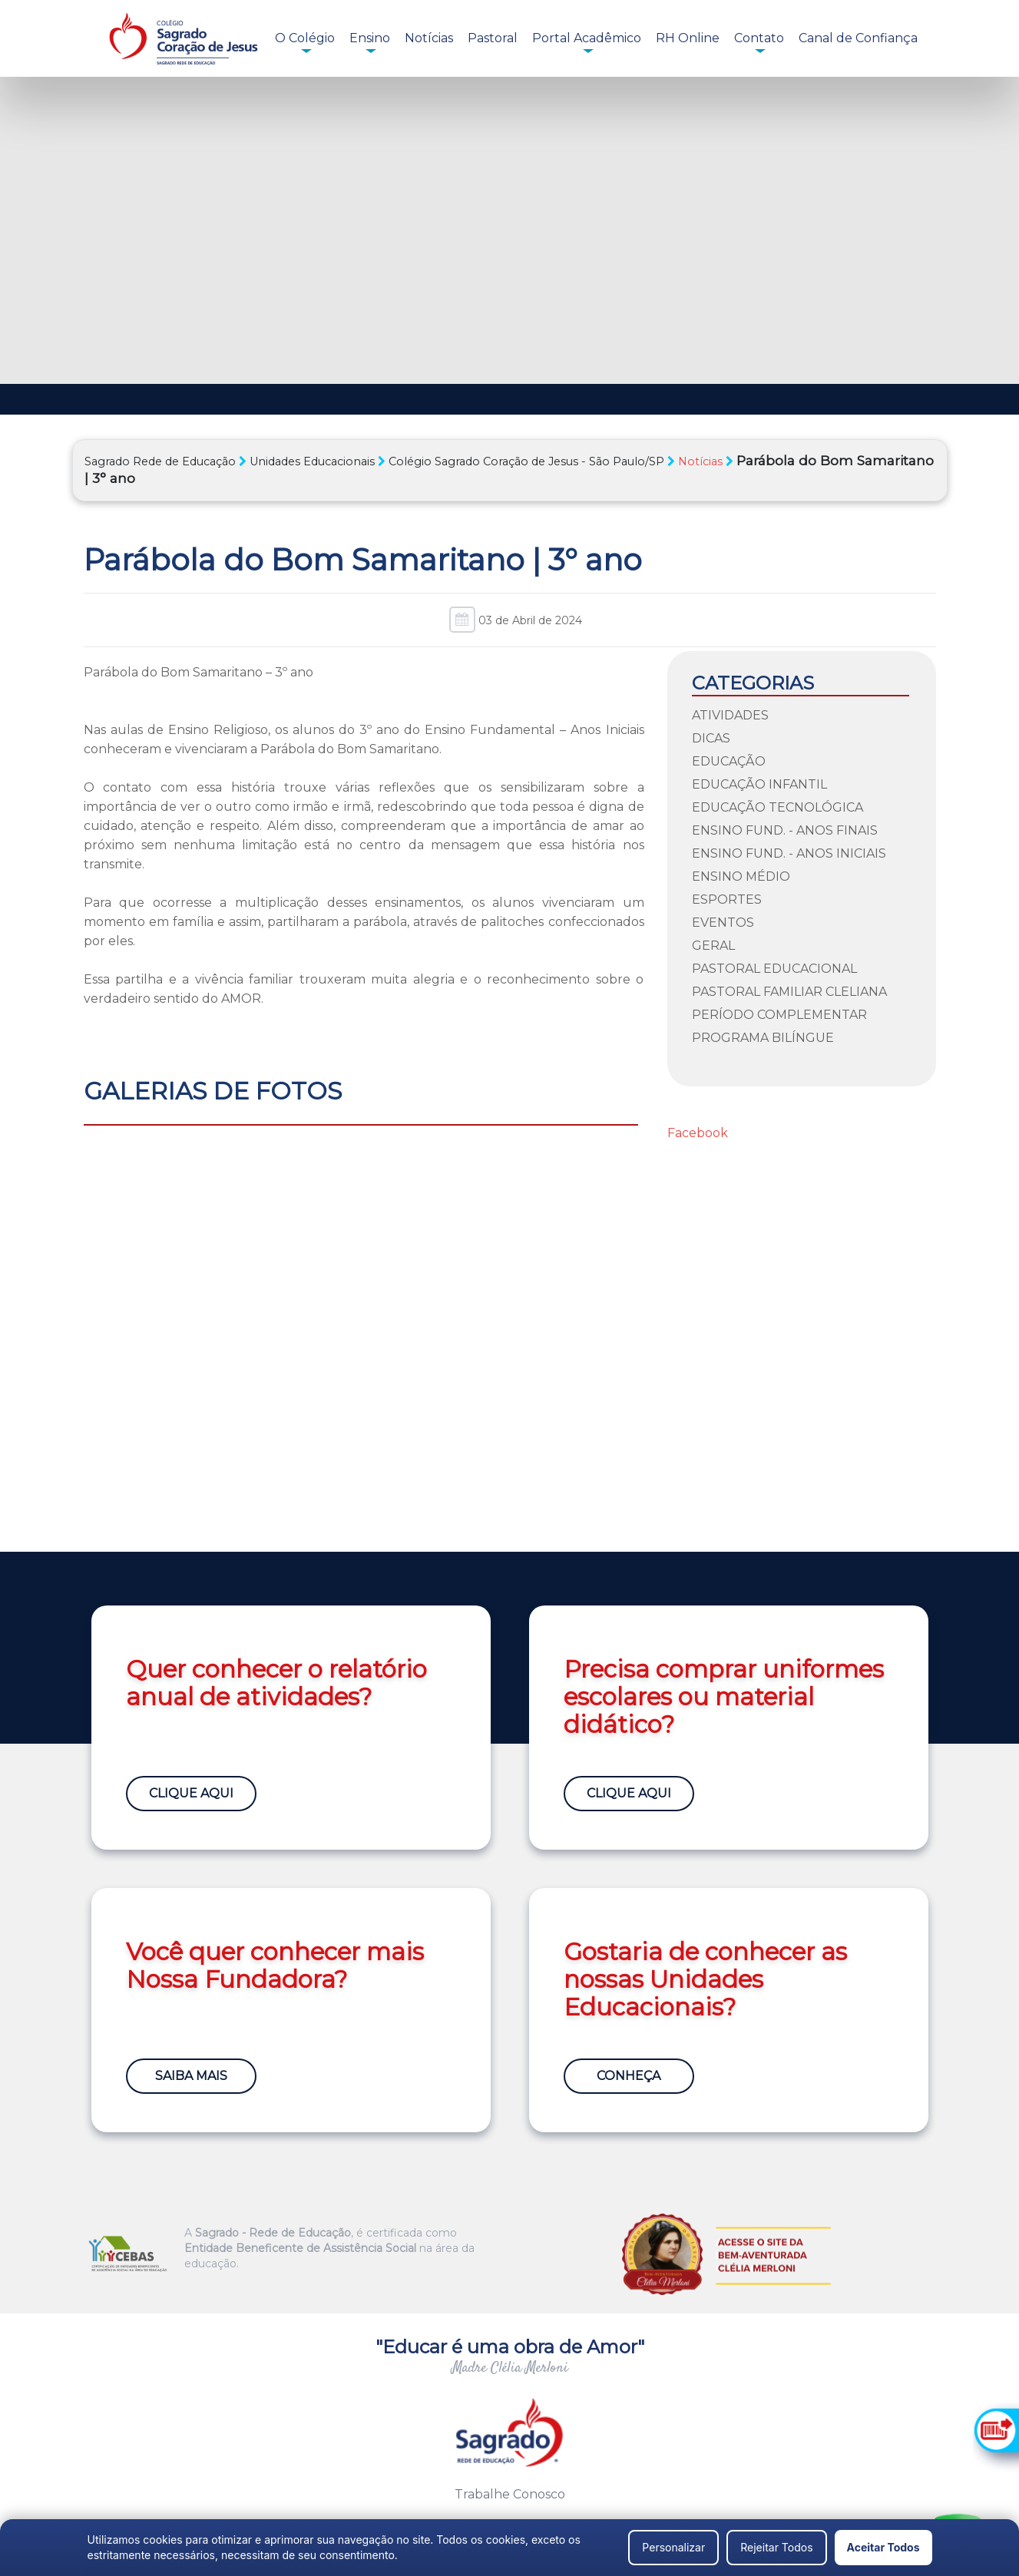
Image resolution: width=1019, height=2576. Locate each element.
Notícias (429, 38)
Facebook (697, 1133)
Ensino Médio (741, 876)
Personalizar (673, 2547)
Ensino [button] (369, 38)
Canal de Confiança (858, 38)
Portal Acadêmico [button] (586, 38)
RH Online (688, 38)
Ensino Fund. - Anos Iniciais (789, 853)
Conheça (628, 2075)
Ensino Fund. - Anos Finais (785, 830)
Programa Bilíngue (763, 1037)
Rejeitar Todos (776, 2547)
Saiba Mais (191, 2075)
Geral (713, 945)
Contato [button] (759, 38)
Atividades (730, 715)
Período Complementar (779, 1014)
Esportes (727, 899)
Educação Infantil (759, 784)
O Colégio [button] (305, 38)
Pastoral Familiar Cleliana (789, 991)
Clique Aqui (191, 1793)
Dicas (711, 738)
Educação (729, 761)
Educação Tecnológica (777, 807)
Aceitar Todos (883, 2547)
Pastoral (493, 38)
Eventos (723, 922)
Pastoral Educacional (774, 968)
